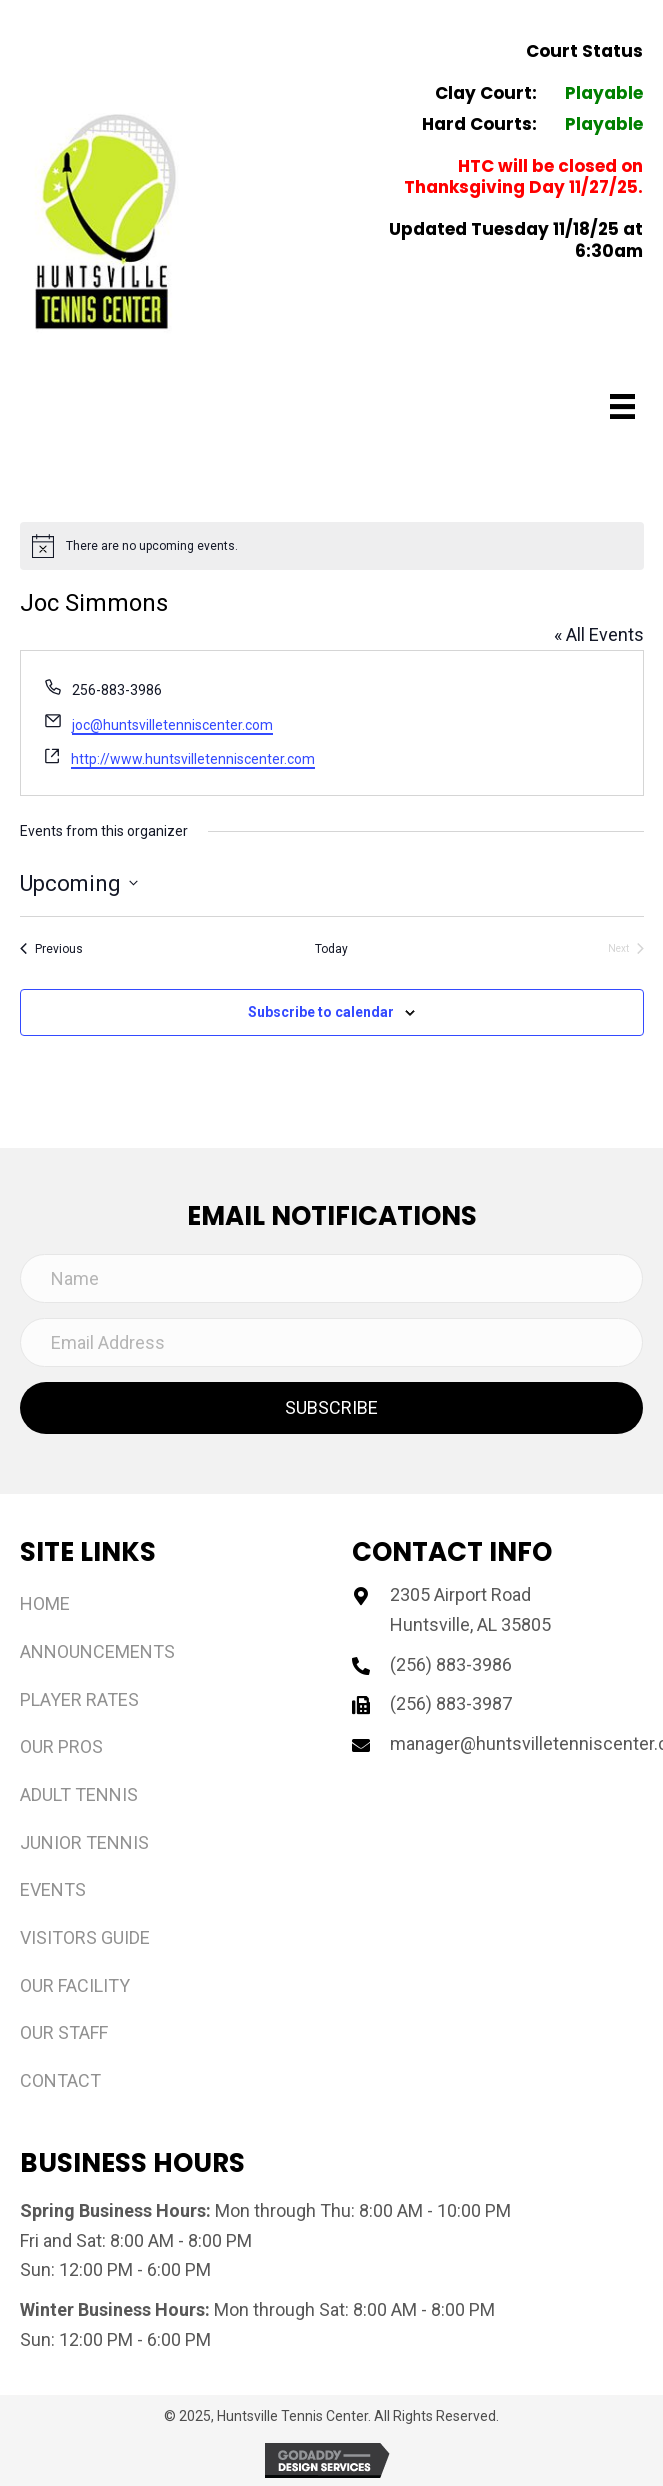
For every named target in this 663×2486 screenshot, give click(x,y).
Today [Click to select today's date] (331, 949)
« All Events (599, 634)
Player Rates (79, 1699)
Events (53, 1889)
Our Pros (61, 1746)
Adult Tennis (79, 1794)
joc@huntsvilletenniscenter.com (172, 725)
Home (45, 1603)
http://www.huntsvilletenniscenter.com (193, 759)
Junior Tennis (84, 1842)
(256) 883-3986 (451, 1664)
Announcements (97, 1651)
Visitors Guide (85, 1937)
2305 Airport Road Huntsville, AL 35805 (470, 1609)
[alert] (332, 546)
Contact (60, 2080)
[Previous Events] (51, 949)
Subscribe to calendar (321, 1012)
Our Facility (75, 1985)
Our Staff (64, 2032)
